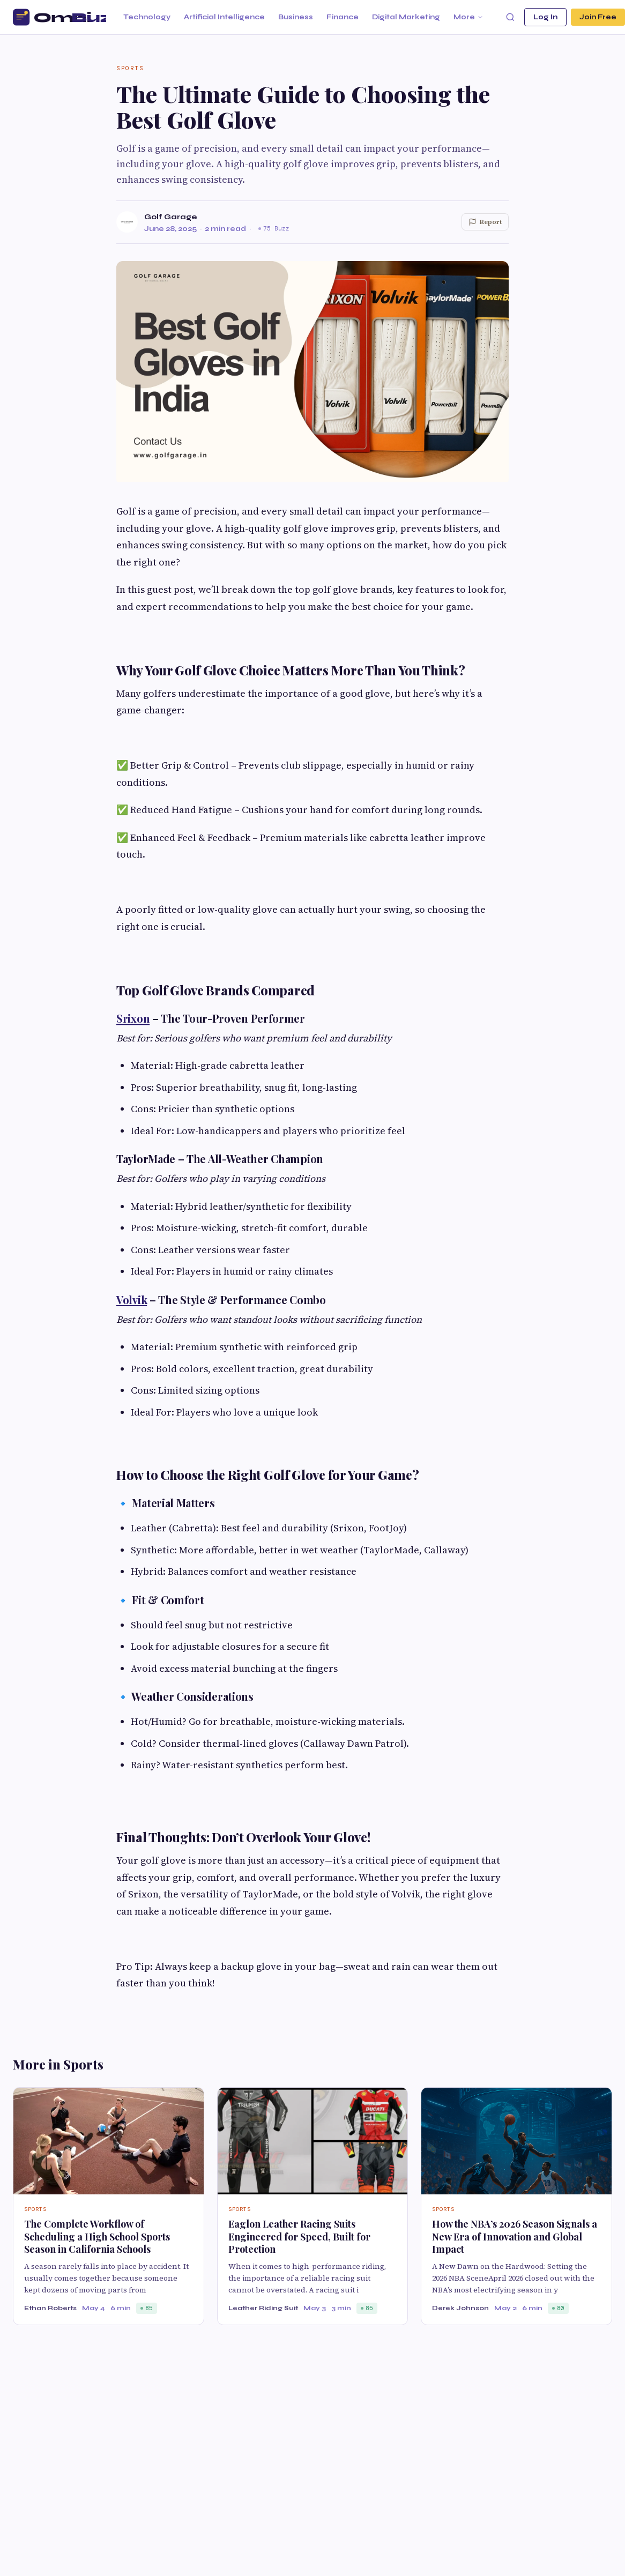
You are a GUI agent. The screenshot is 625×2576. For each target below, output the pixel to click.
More (468, 17)
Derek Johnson (460, 2308)
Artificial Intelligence (224, 17)
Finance (342, 17)
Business (295, 17)
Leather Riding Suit (263, 2308)
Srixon (133, 1018)
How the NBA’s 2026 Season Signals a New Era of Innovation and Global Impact (514, 2236)
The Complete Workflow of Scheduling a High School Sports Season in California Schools (97, 2236)
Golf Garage (170, 216)
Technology (146, 17)
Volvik (131, 1299)
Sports (130, 68)
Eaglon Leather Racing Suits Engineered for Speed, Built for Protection (299, 2236)
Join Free (597, 17)
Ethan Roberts (50, 2308)
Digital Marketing (406, 17)
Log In (545, 17)
